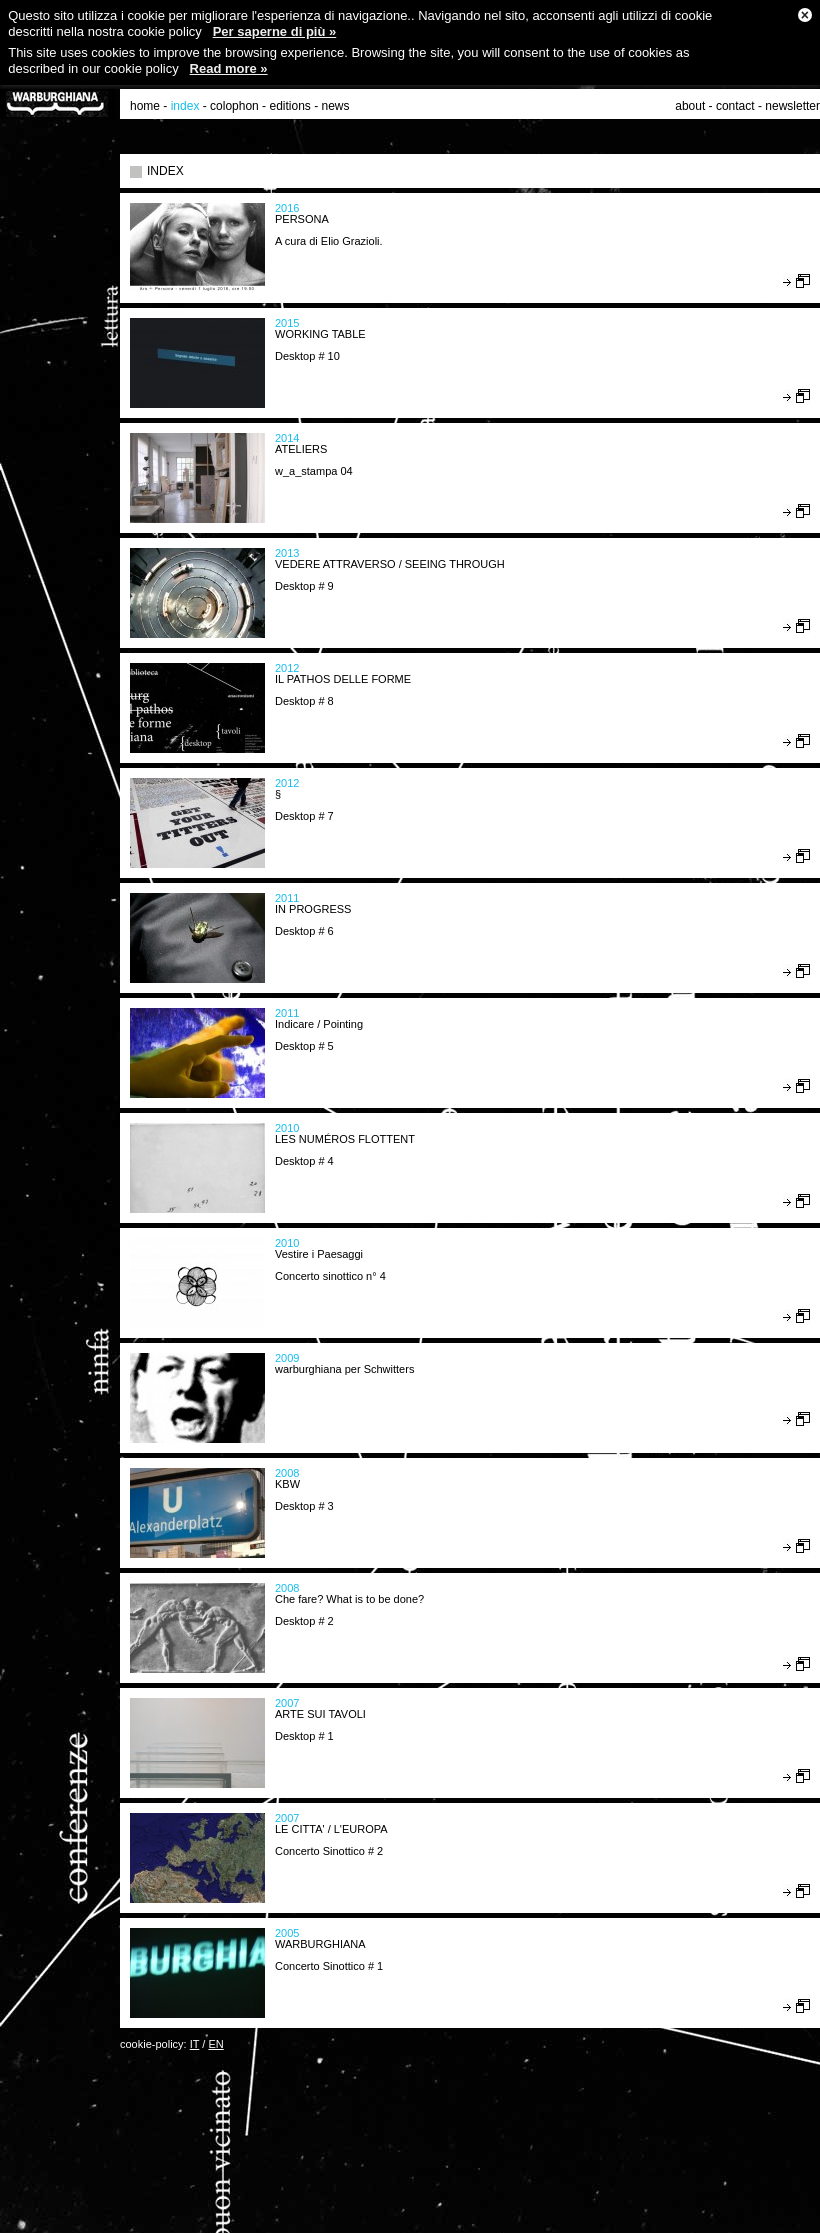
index (185, 106)
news (336, 106)
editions (289, 106)
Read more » (229, 68)
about (690, 106)
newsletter (792, 106)
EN (215, 2044)
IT (195, 2044)
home (145, 106)
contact (735, 106)
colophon (234, 106)
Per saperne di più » (275, 31)
